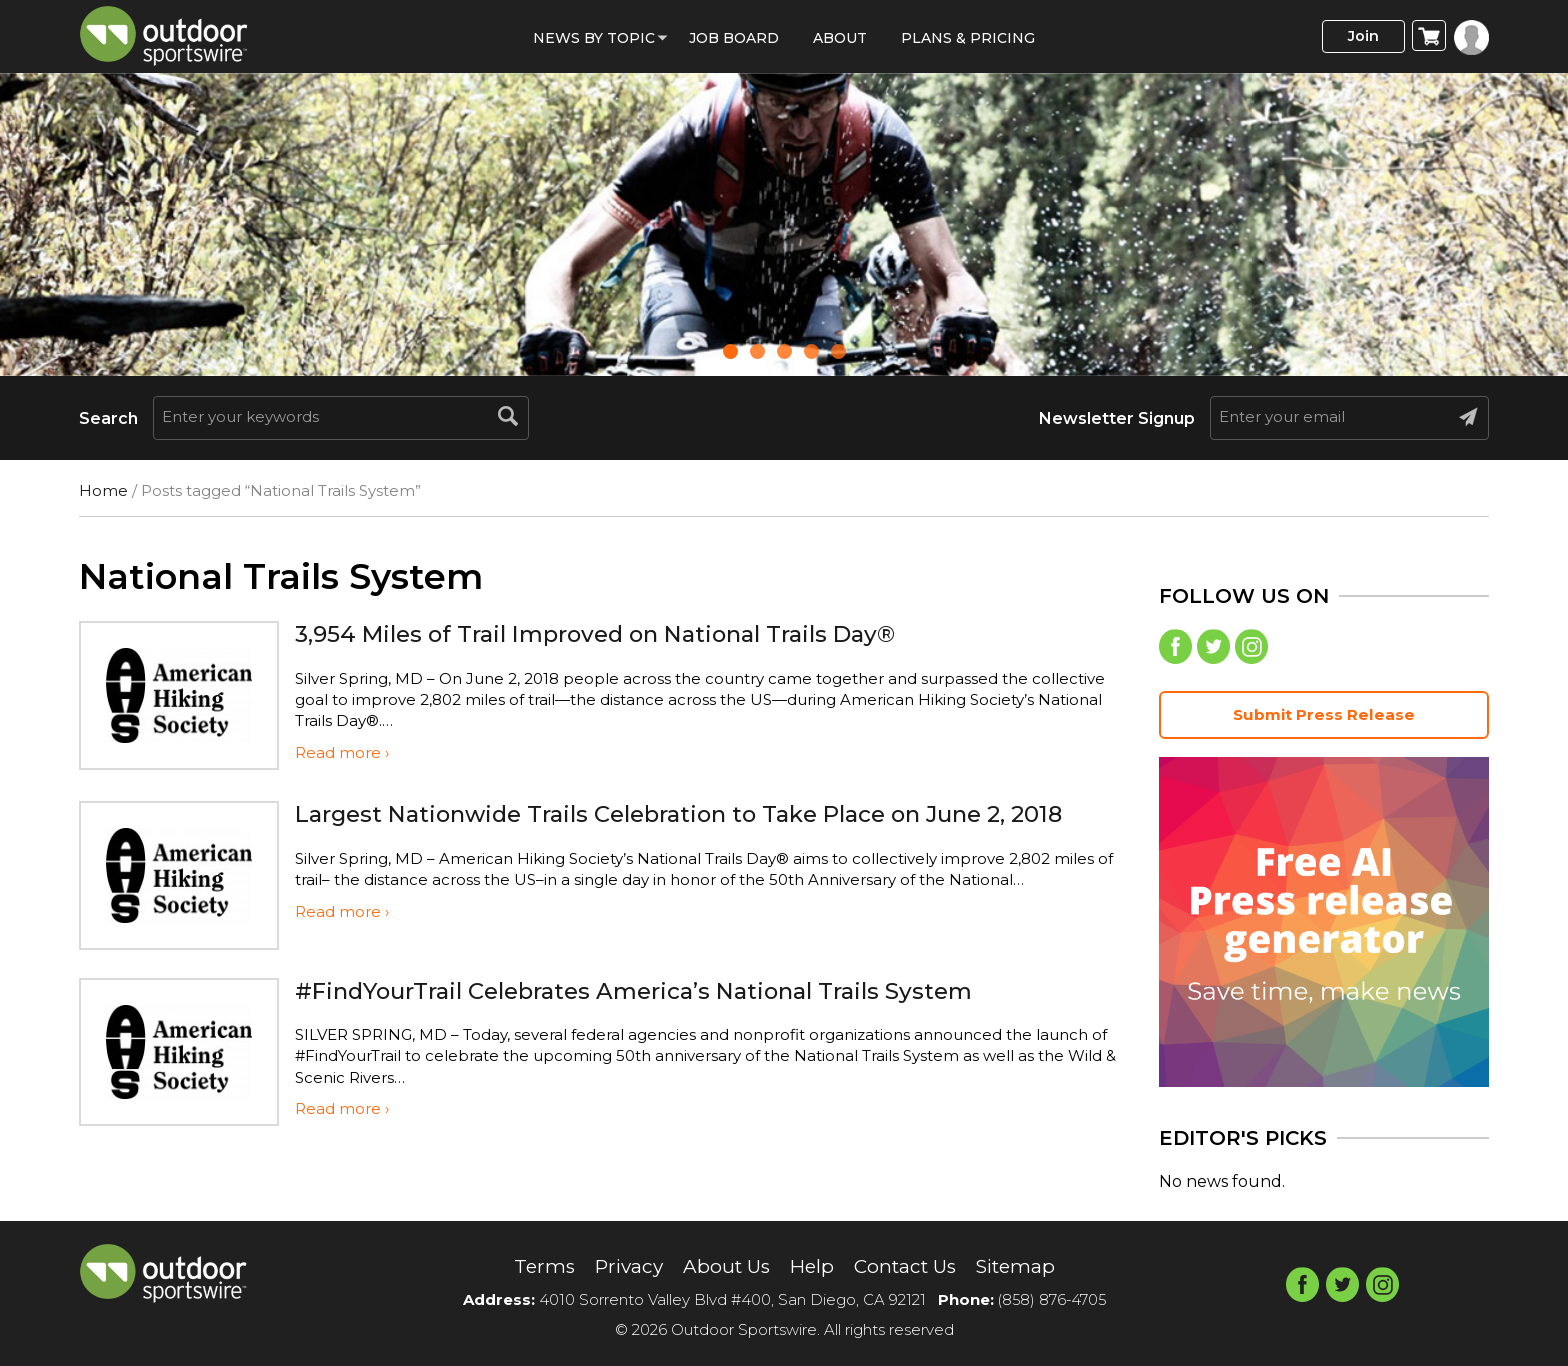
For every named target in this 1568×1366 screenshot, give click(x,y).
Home (103, 490)
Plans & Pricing (968, 38)
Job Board (734, 38)
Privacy (620, 1267)
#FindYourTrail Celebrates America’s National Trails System (654, 990)
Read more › (342, 752)
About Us (722, 1267)
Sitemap (1025, 1267)
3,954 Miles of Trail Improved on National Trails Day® (614, 633)
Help (811, 1267)
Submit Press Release (1324, 717)
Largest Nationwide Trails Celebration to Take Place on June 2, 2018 (702, 813)
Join (1357, 36)
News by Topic (594, 38)
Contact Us (908, 1267)
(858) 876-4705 (1052, 1300)
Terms (532, 1267)
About (840, 38)
